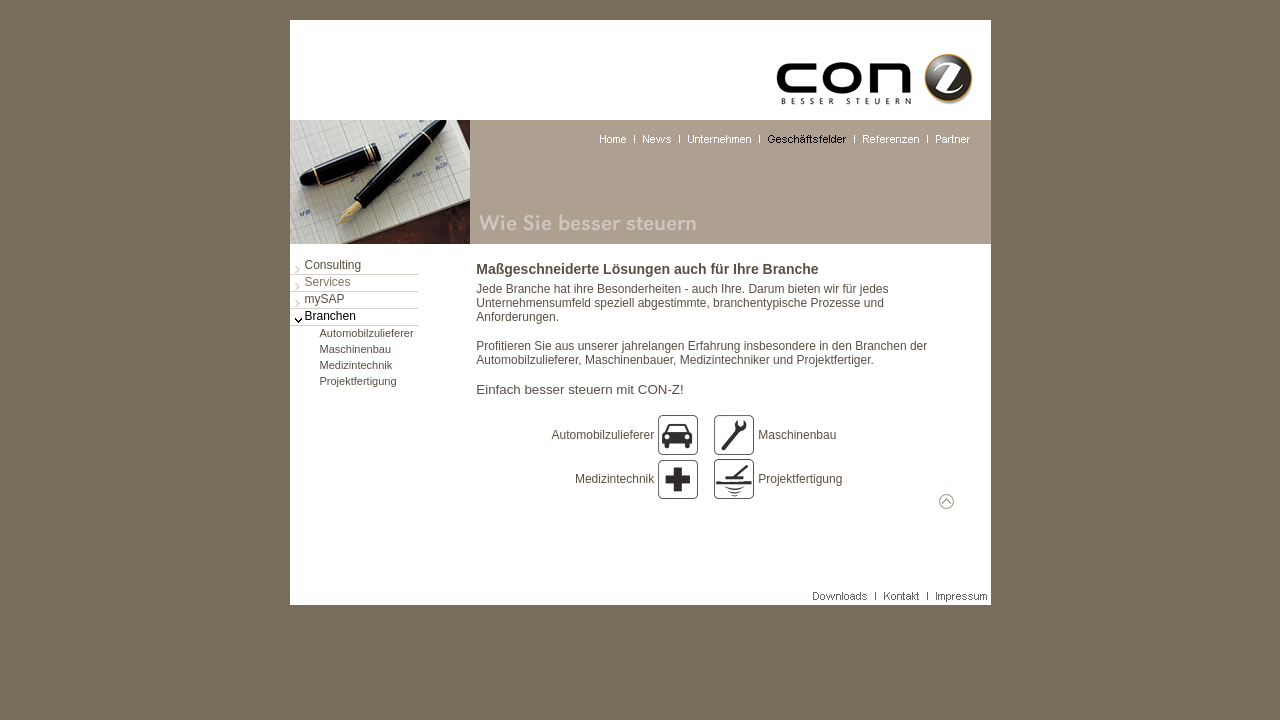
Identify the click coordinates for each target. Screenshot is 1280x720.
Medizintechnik (356, 365)
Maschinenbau (356, 349)
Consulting (333, 265)
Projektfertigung (358, 381)
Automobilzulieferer (367, 333)
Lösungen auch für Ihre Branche (710, 269)
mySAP (325, 299)
